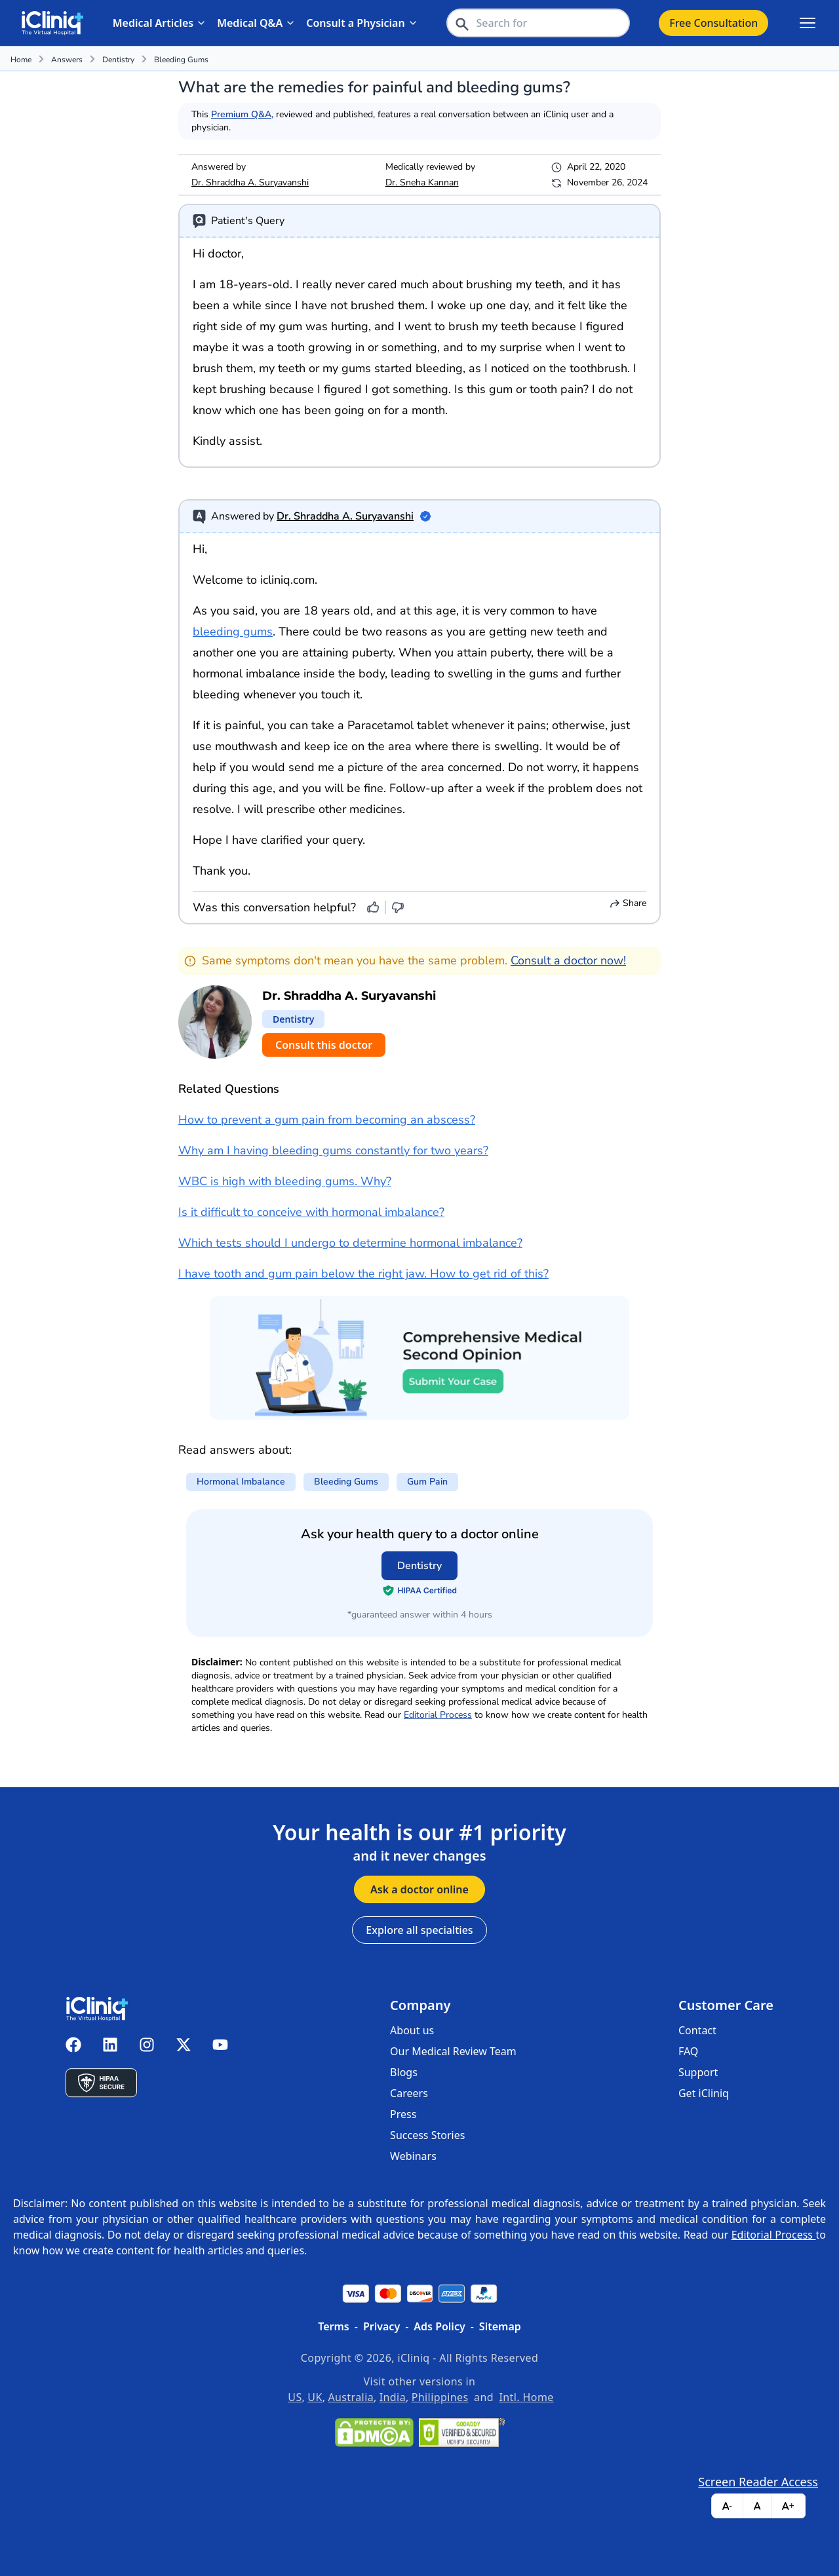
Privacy (381, 2326)
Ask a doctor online (419, 1889)
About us (412, 2030)
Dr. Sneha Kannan (422, 182)
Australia (351, 2397)
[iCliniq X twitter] (183, 2045)
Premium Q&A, (242, 114)
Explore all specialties (419, 1930)
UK (314, 2397)
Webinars (413, 2156)
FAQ (688, 2051)
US (295, 2397)
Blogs (404, 2072)
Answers (67, 59)
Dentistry (118, 59)
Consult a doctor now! (568, 960)
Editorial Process (438, 1715)
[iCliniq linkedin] (110, 2045)
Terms (333, 2326)
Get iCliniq (703, 2093)
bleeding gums (181, 59)
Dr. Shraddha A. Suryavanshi (250, 182)
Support (698, 2072)
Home (20, 59)
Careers (409, 2093)
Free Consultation (713, 23)
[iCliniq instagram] (147, 2045)
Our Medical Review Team (453, 2051)
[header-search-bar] (538, 23)
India (393, 2397)
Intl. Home (526, 2397)
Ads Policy (439, 2326)
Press (403, 2114)
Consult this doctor (323, 1045)
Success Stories (427, 2135)
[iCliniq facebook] (73, 2045)
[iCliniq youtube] (220, 2045)
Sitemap (500, 2326)
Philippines (440, 2397)
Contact (697, 2030)
